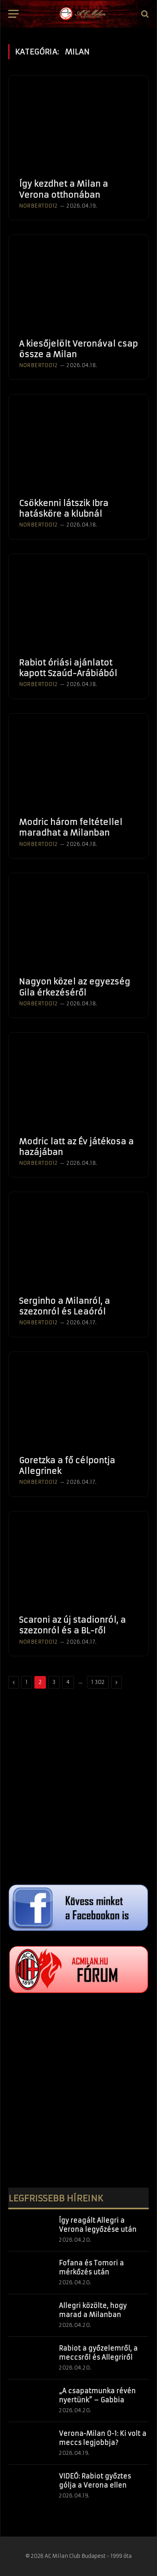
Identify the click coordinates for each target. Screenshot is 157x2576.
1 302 (97, 1682)
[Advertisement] (78, 1786)
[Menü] (13, 14)
